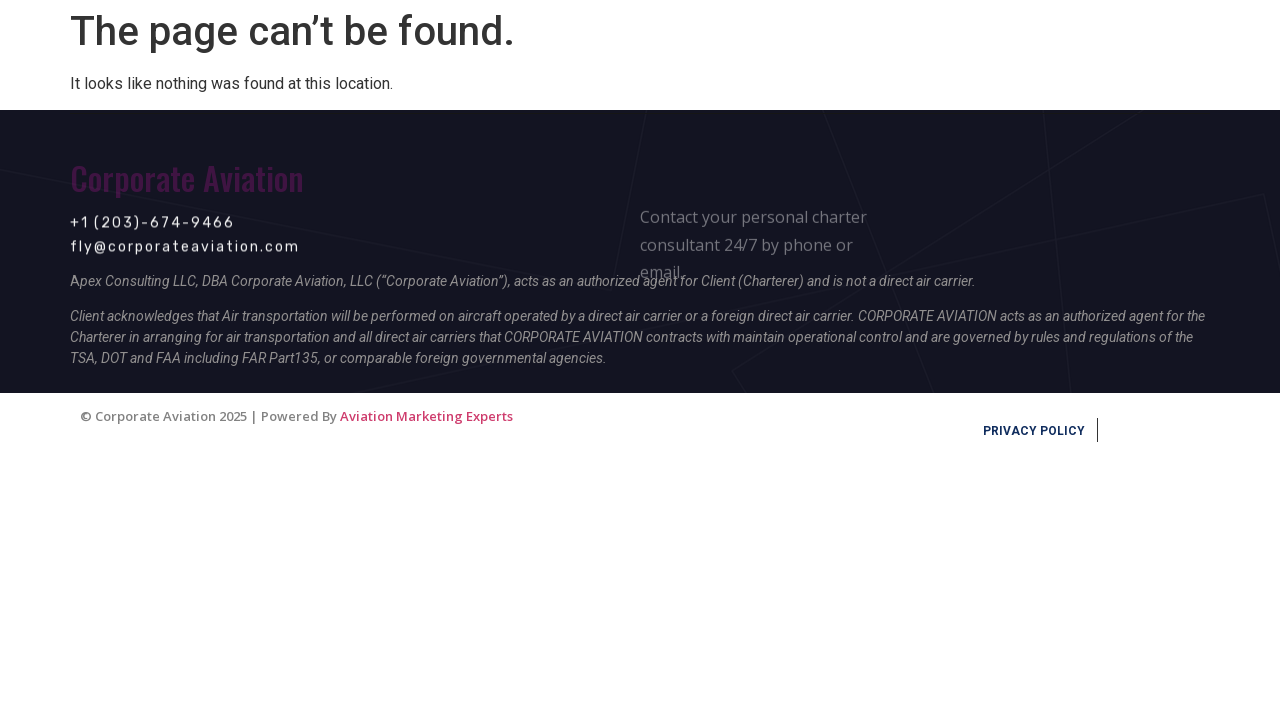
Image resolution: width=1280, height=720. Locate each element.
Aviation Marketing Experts (426, 416)
